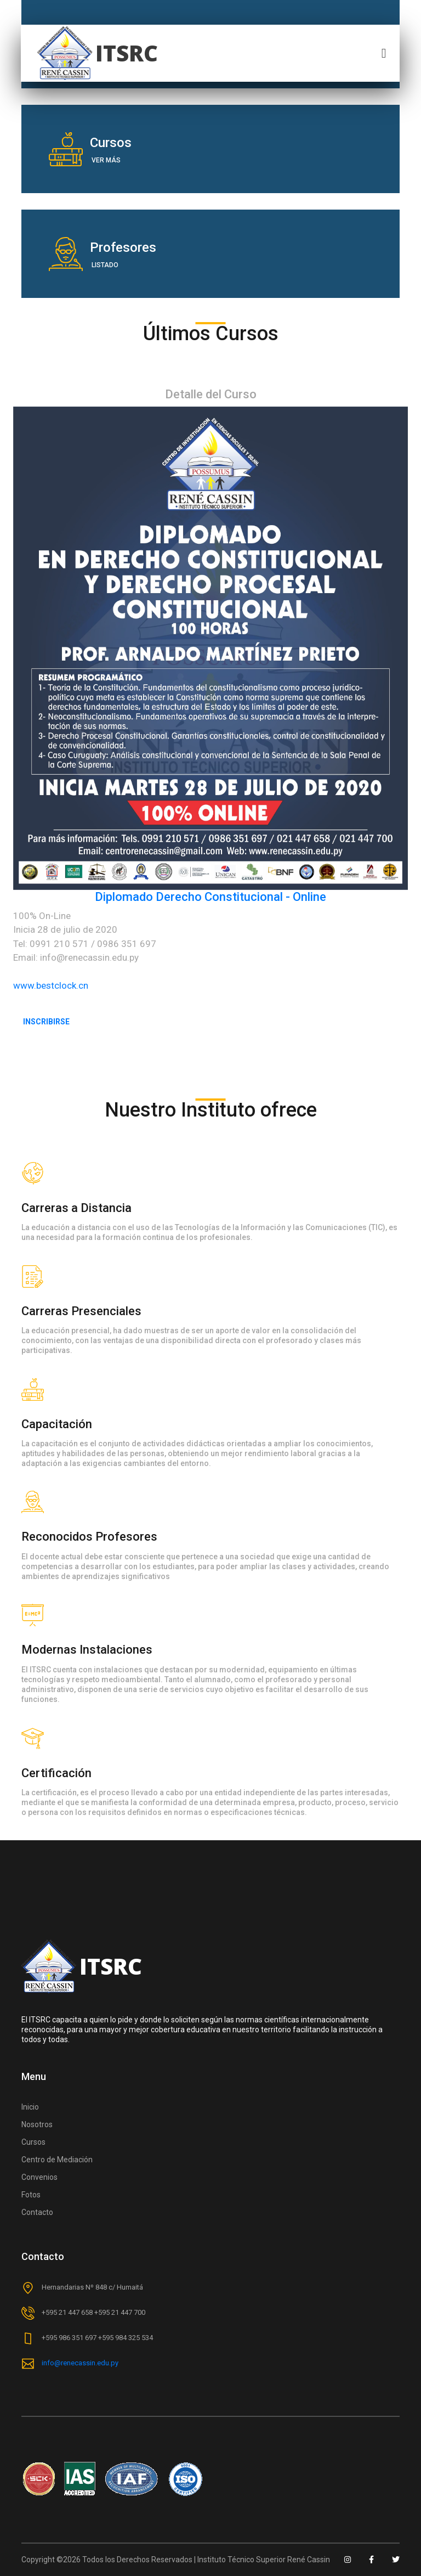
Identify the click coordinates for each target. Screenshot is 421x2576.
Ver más (106, 160)
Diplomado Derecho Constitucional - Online (210, 897)
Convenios (39, 2177)
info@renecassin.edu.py (80, 2363)
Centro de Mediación (57, 2159)
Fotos (31, 2194)
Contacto (37, 2212)
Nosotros (37, 2124)
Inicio (30, 2106)
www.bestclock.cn (50, 985)
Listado (105, 265)
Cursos (33, 2142)
